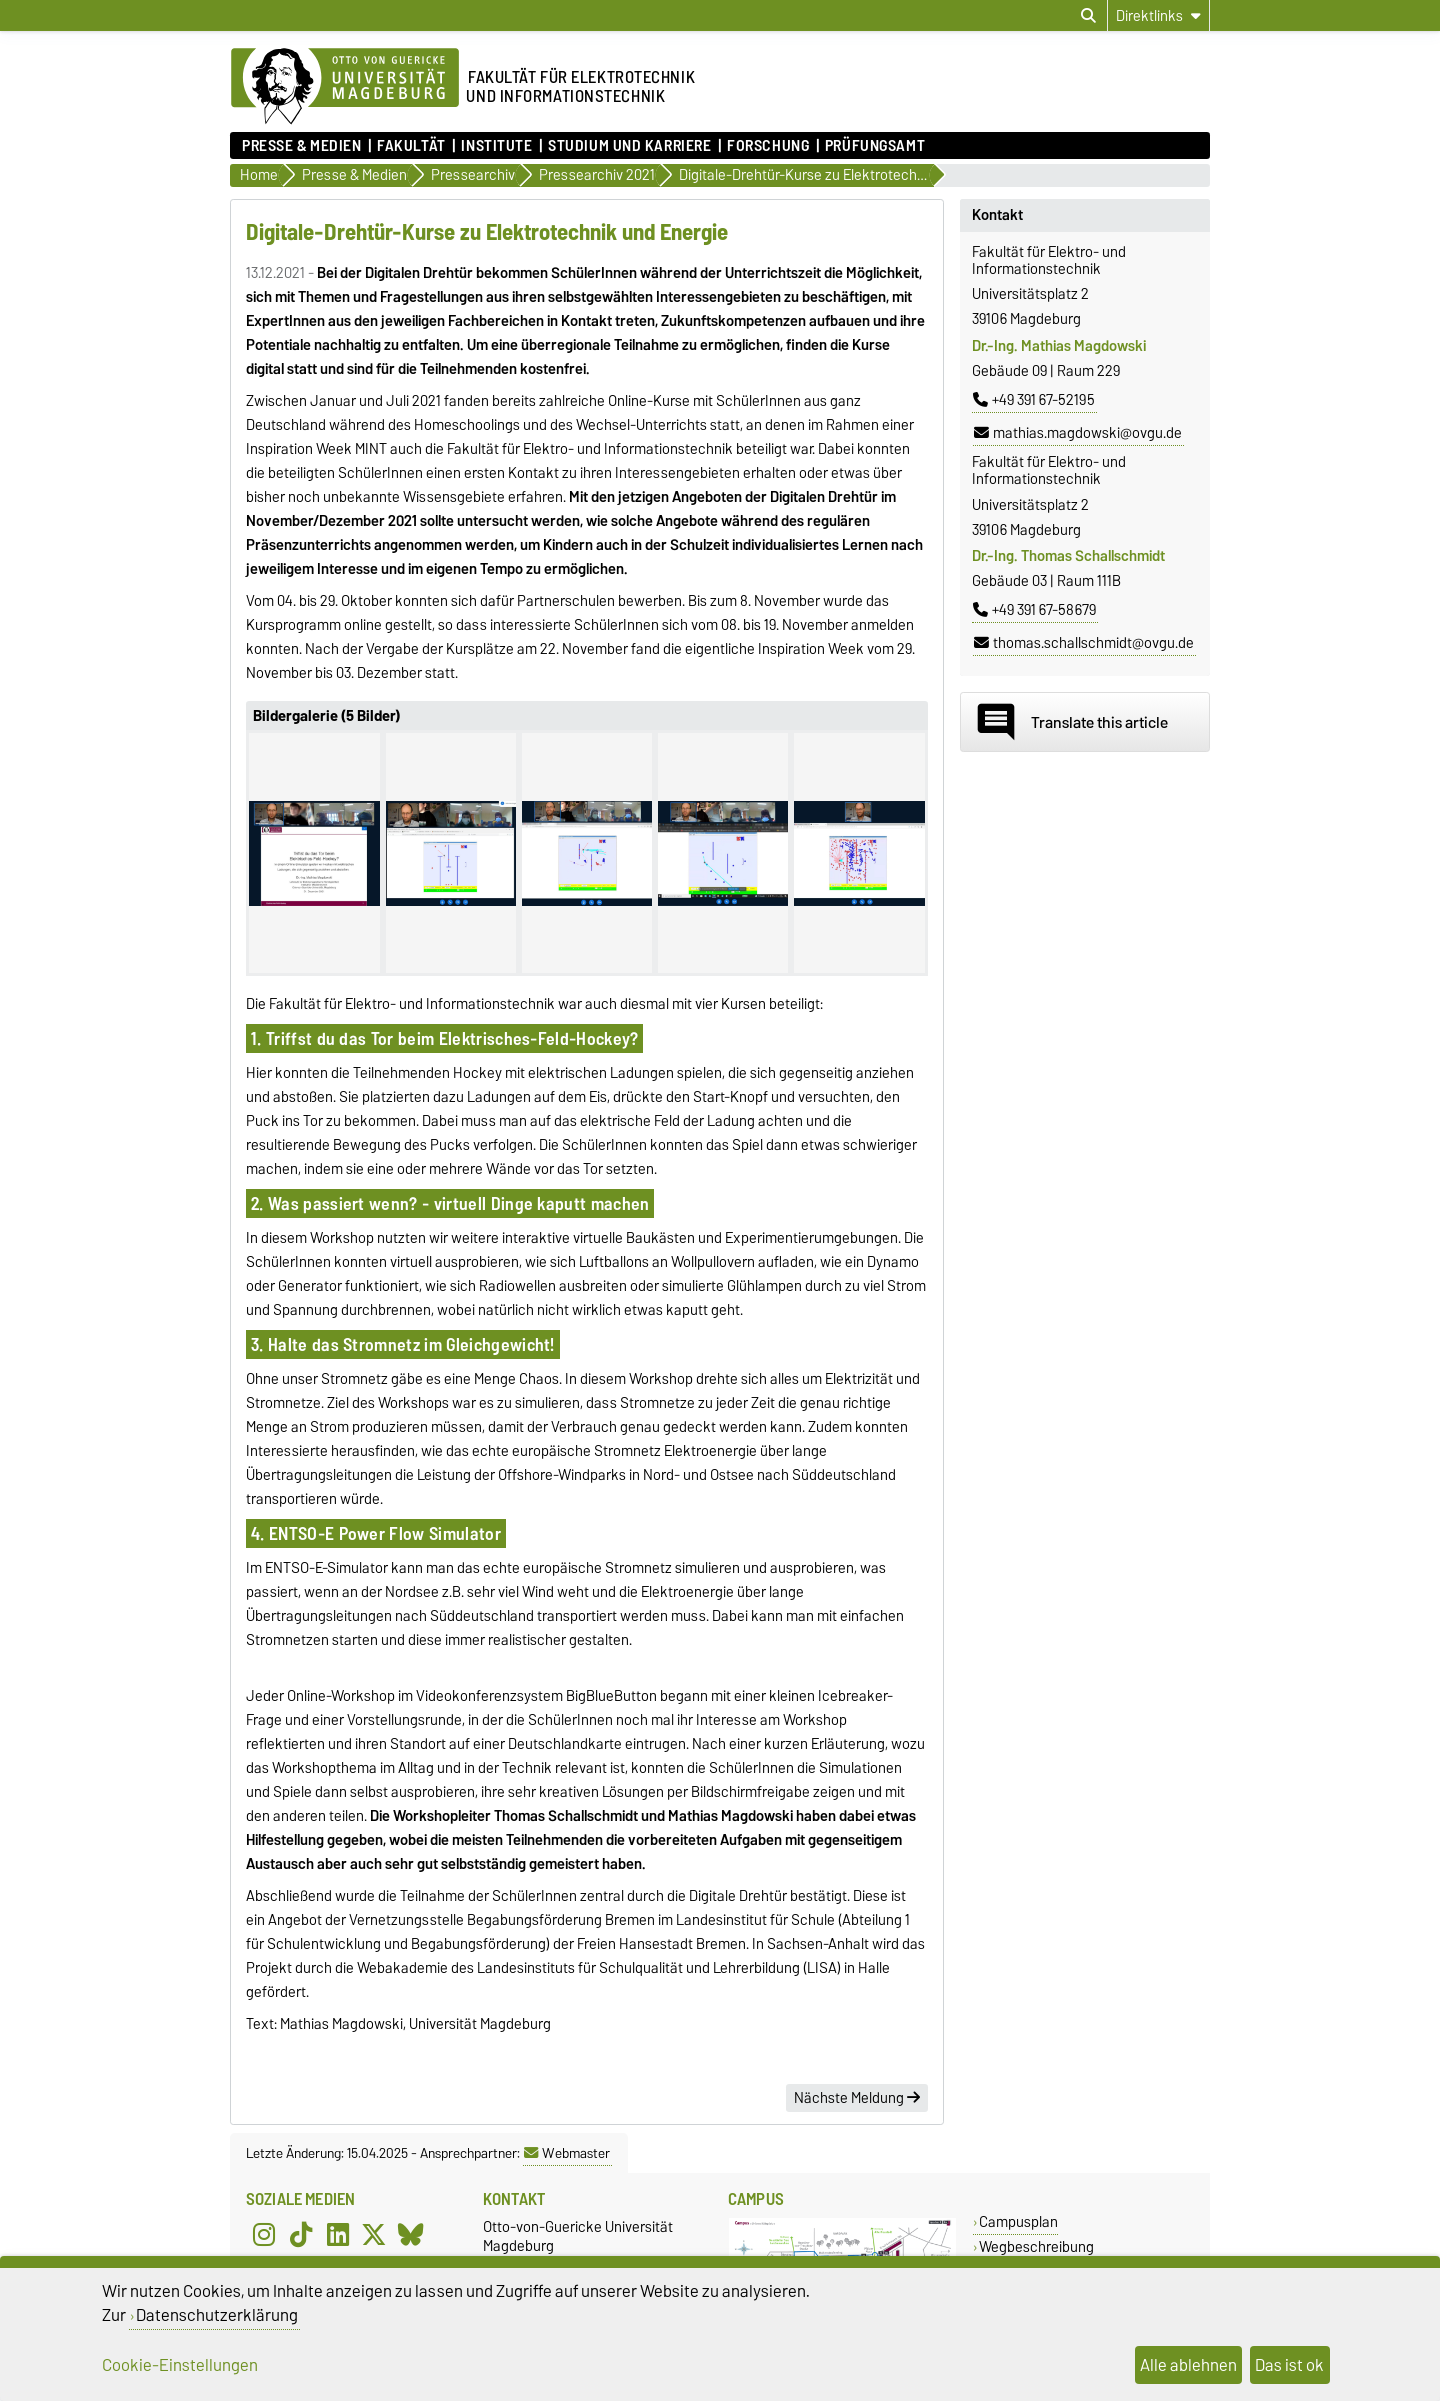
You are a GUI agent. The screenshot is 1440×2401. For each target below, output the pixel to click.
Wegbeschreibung (1036, 2246)
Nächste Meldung (857, 2098)
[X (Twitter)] (374, 2235)
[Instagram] (264, 2235)
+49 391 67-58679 (1034, 610)
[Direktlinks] (1158, 15)
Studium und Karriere (629, 146)
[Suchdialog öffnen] (1088, 16)
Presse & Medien (301, 146)
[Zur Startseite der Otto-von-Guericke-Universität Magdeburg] (345, 87)
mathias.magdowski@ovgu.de (1078, 433)
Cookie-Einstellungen (180, 2365)
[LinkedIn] (338, 2235)
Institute (496, 146)
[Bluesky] (411, 2235)
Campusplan (1018, 2221)
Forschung (768, 146)
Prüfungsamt (875, 146)
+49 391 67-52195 (1034, 400)
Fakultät (411, 146)
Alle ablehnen (1188, 2365)
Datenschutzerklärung (217, 2315)
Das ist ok (1289, 2365)
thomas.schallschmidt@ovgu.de (1084, 643)
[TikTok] (301, 2235)
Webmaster (567, 2153)
